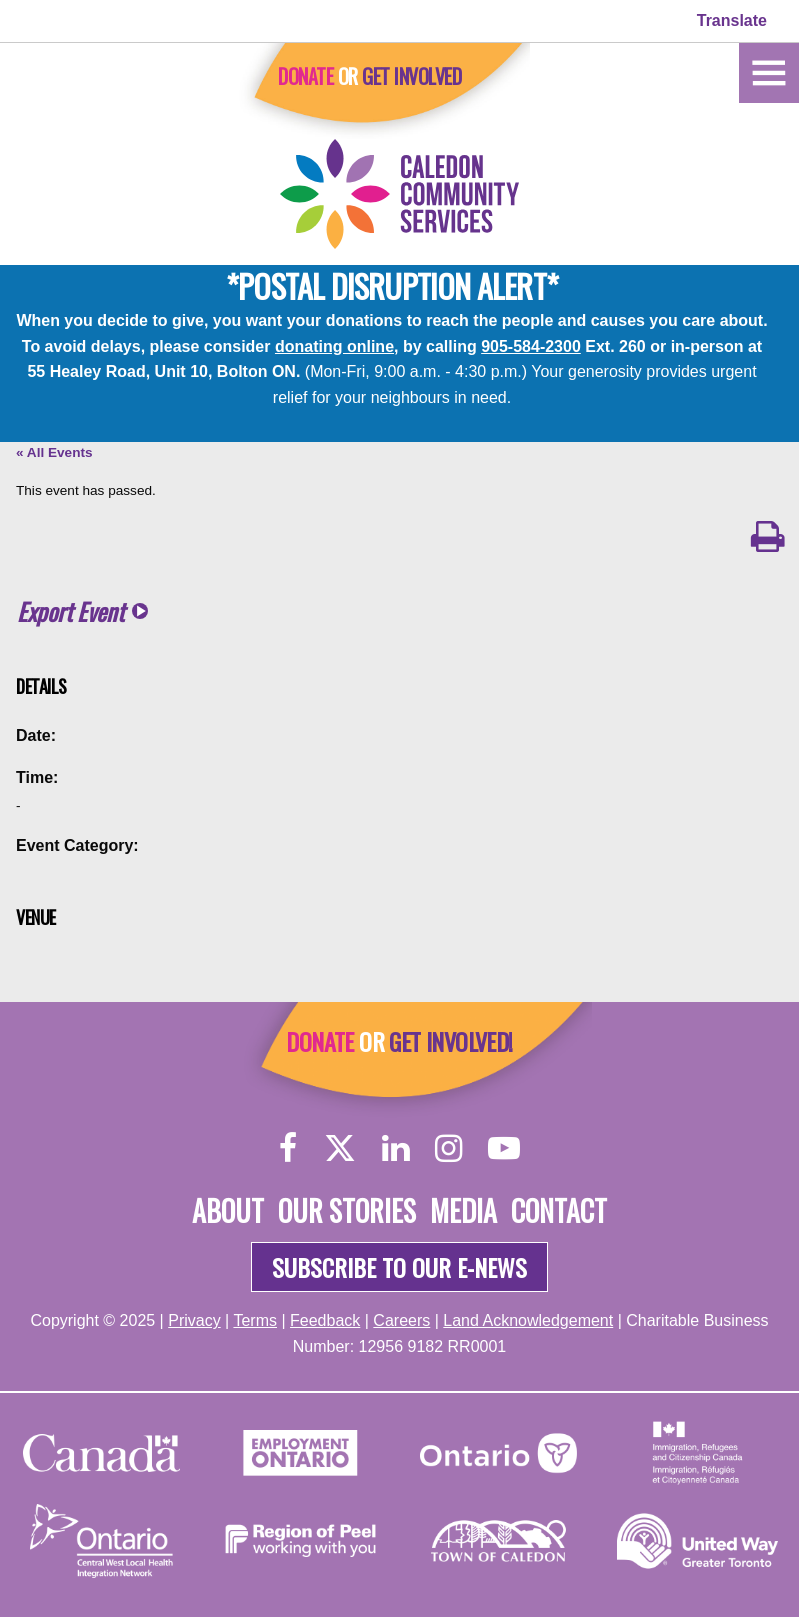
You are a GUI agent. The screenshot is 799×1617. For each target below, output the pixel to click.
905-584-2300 (531, 346)
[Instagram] (448, 1147)
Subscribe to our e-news (399, 1267)
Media (463, 1210)
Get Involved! (450, 1041)
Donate (305, 76)
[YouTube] (504, 1147)
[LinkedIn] (395, 1147)
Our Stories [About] (347, 1210)
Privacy (194, 1320)
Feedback (325, 1320)
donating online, (337, 346)
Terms (255, 1320)
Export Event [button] (70, 611)
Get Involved (411, 76)
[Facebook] (288, 1147)
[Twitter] (340, 1147)
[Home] (769, 71)
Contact (559, 1210)
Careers (401, 1320)
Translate (732, 20)
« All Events (54, 452)
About (228, 1210)
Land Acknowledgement (528, 1320)
